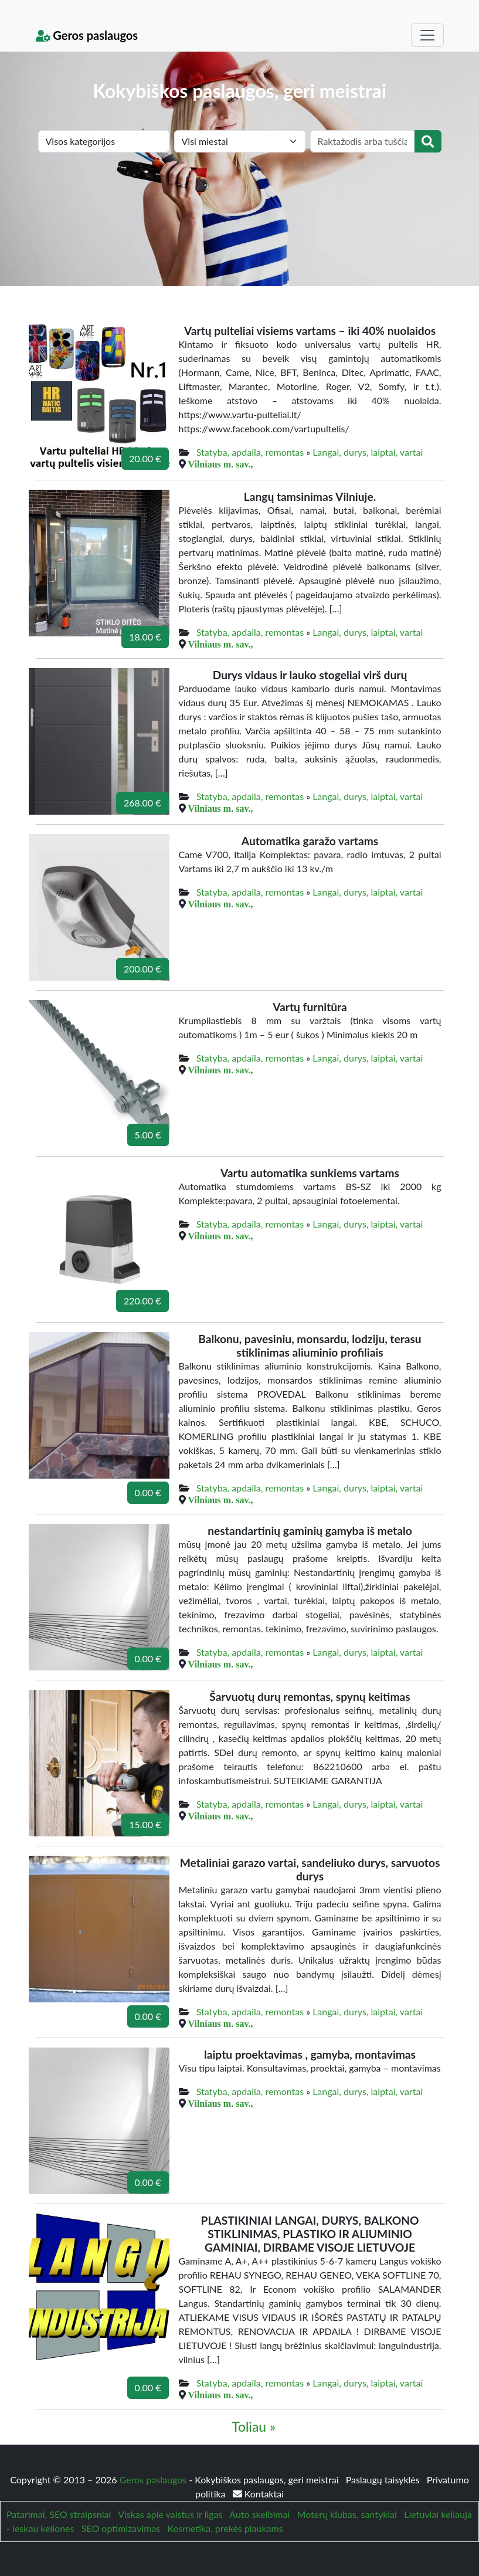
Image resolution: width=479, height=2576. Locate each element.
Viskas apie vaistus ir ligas (170, 2514)
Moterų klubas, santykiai (347, 2514)
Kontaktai (258, 2493)
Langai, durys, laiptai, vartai (367, 451)
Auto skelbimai (259, 2514)
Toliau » (254, 2426)
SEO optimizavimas (121, 2528)
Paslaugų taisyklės (384, 2479)
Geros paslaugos (87, 35)
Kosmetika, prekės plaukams (225, 2528)
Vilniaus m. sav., (220, 464)
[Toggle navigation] (427, 35)
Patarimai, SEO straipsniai (58, 2514)
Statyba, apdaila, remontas (250, 451)
